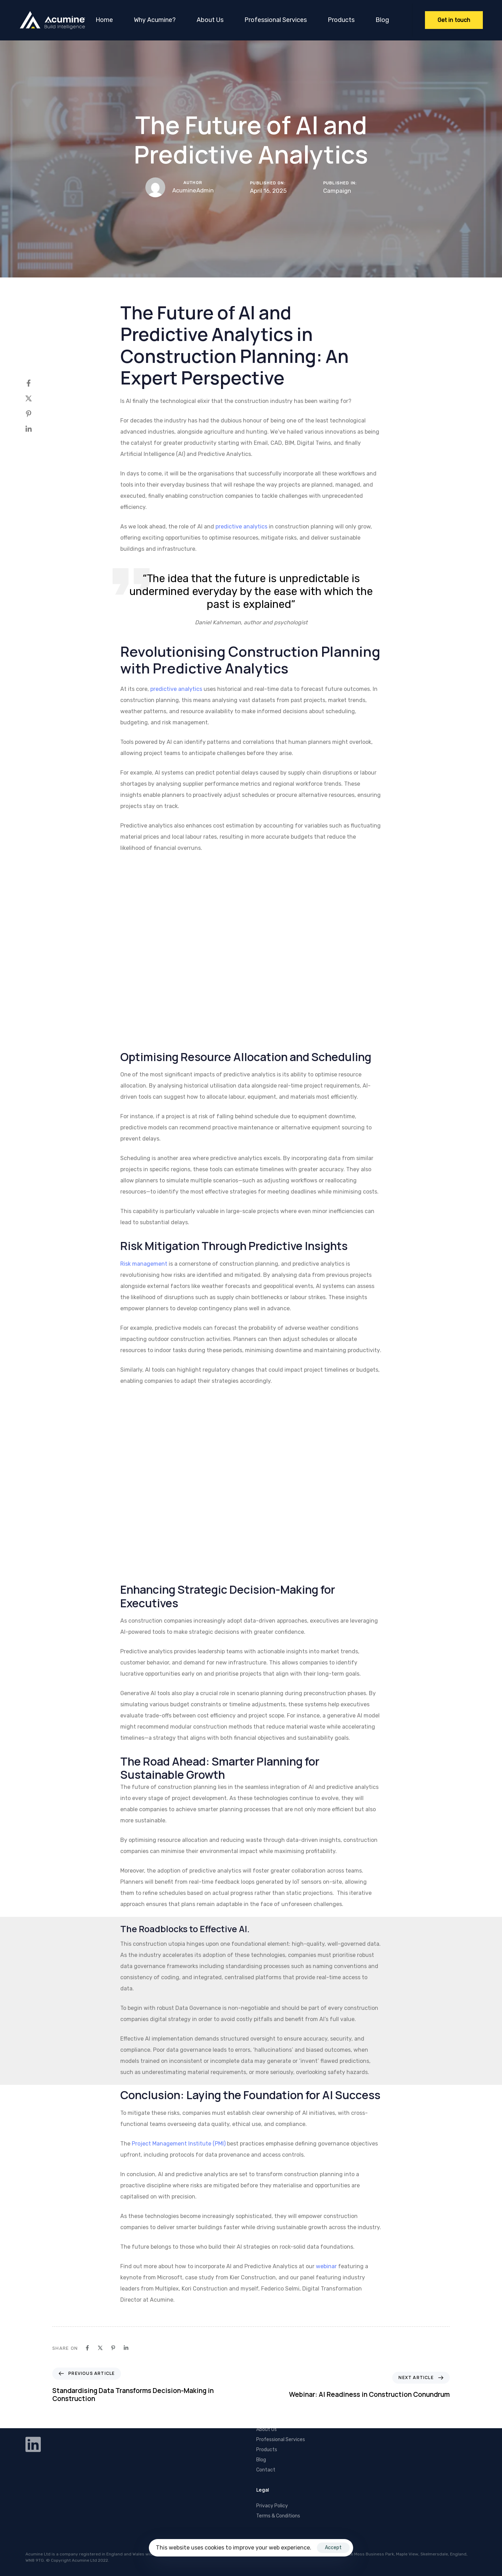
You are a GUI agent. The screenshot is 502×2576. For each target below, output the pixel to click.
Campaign (337, 190)
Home (104, 20)
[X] (35, 398)
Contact (265, 2470)
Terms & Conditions (278, 2516)
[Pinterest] (35, 413)
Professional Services (275, 20)
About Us (210, 20)
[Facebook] (35, 383)
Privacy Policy (272, 2506)
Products (341, 20)
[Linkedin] (35, 429)
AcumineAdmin (193, 190)
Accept (333, 2548)
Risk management (143, 1263)
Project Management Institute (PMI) (179, 2143)
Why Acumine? (155, 20)
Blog (382, 20)
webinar (326, 2266)
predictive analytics (241, 526)
